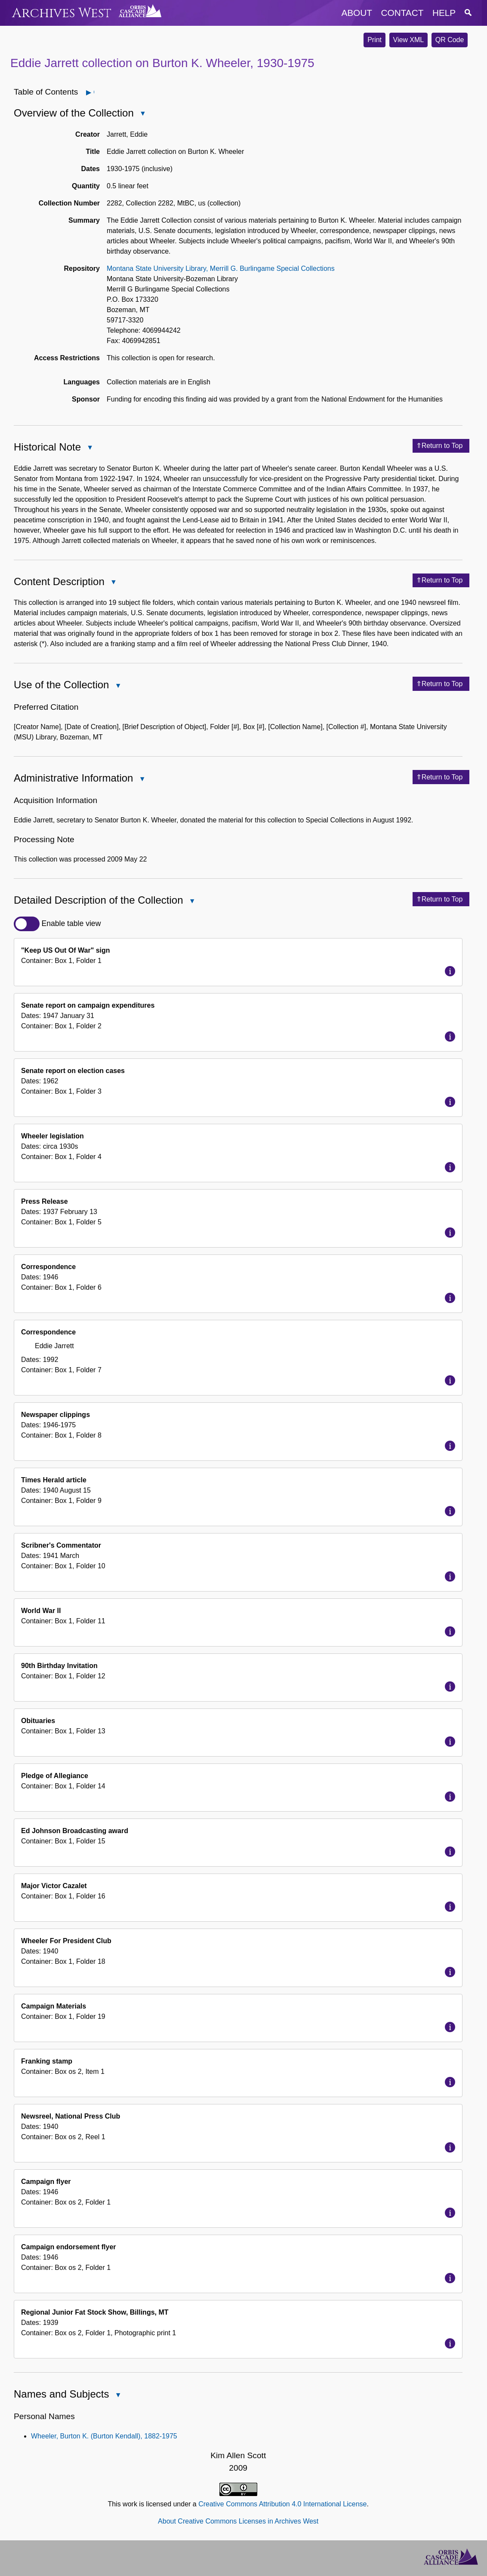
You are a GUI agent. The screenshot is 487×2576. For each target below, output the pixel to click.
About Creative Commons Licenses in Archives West (238, 2521)
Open (93, 92)
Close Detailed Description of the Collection (192, 901)
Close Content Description (113, 582)
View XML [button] (408, 39)
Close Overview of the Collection (142, 114)
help (444, 13)
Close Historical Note (89, 448)
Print (374, 39)
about (356, 13)
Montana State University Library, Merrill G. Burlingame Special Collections (221, 268)
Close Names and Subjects (117, 2395)
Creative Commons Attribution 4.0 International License (282, 2504)
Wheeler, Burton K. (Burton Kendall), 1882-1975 (104, 2436)
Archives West (61, 13)
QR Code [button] (449, 39)
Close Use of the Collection (117, 686)
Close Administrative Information (141, 779)
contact (402, 13)
